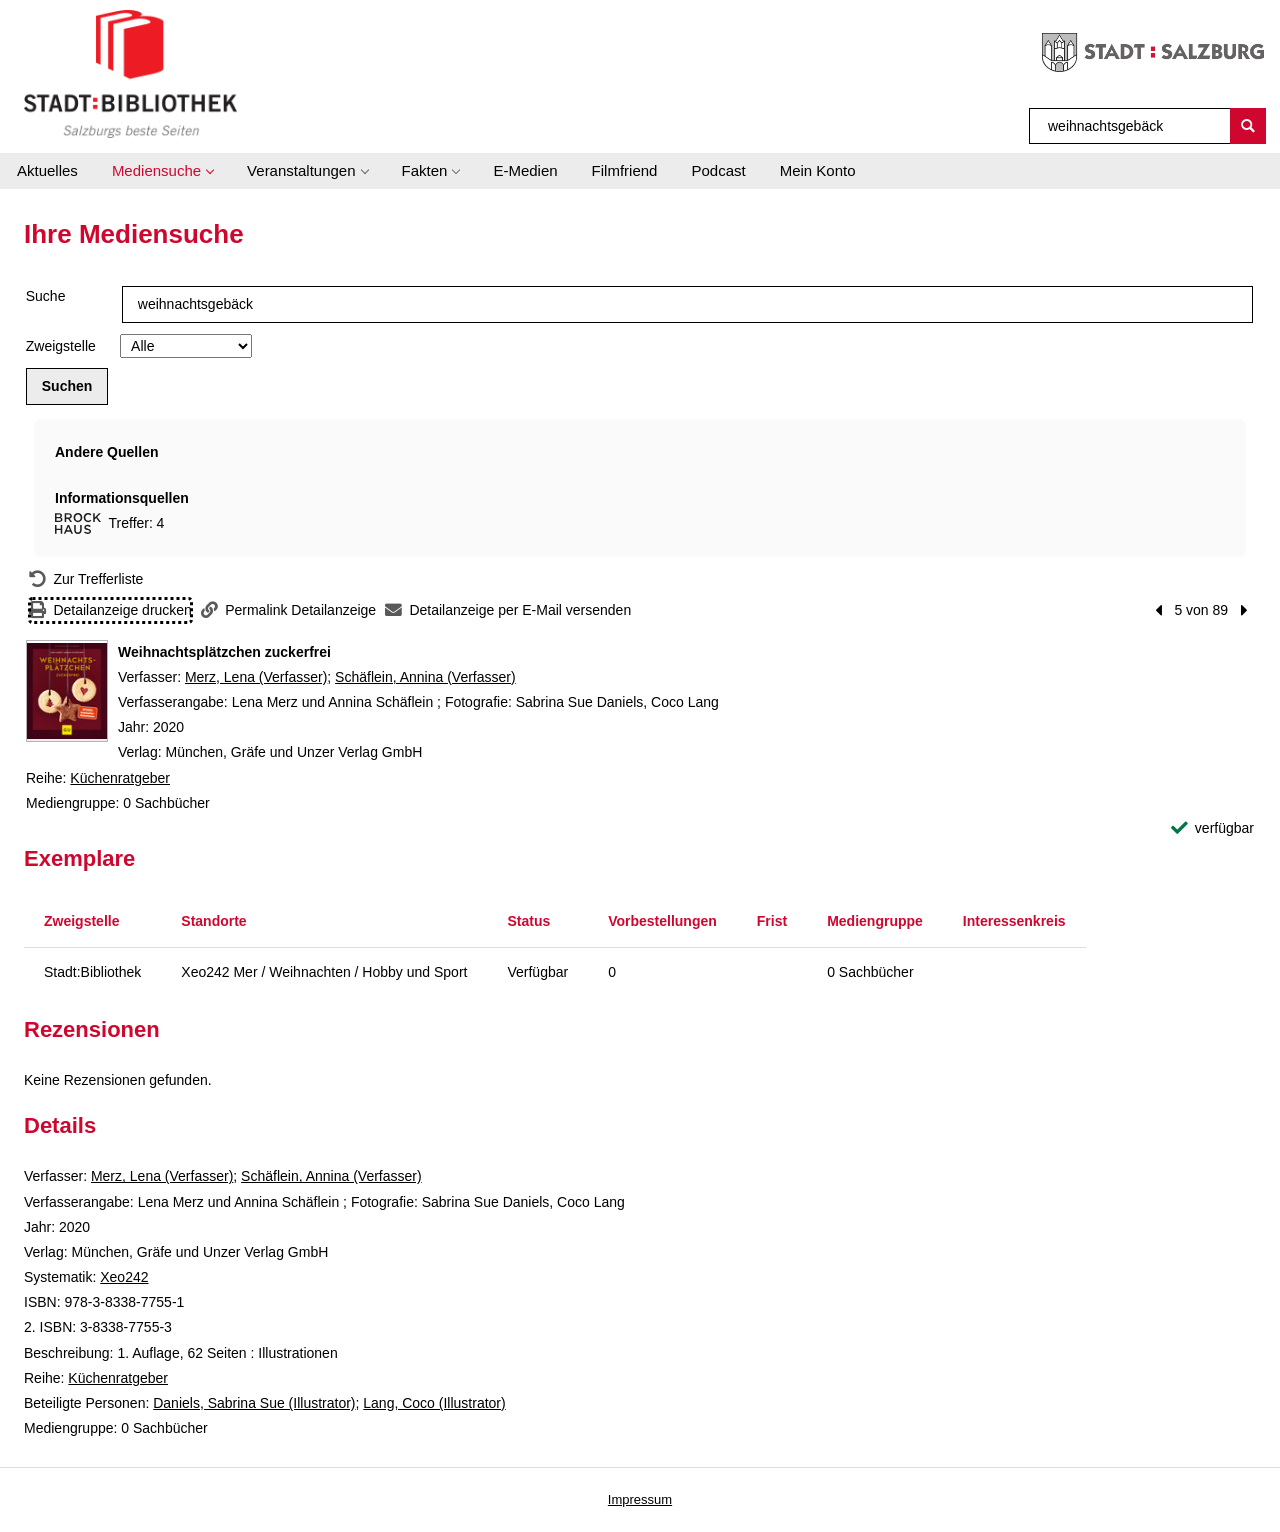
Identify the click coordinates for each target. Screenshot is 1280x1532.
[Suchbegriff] (1130, 126)
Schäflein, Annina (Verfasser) (425, 677)
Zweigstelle (61, 346)
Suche (46, 296)
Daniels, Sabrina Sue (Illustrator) (254, 1403)
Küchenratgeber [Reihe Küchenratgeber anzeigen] (120, 778)
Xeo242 (124, 1277)
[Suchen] (1248, 126)
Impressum (640, 1499)
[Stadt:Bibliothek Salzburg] (130, 73)
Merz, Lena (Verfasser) (256, 677)
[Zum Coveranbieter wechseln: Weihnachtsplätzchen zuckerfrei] (67, 691)
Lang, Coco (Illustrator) (434, 1403)
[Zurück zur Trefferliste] (86, 579)
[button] (162, 171)
